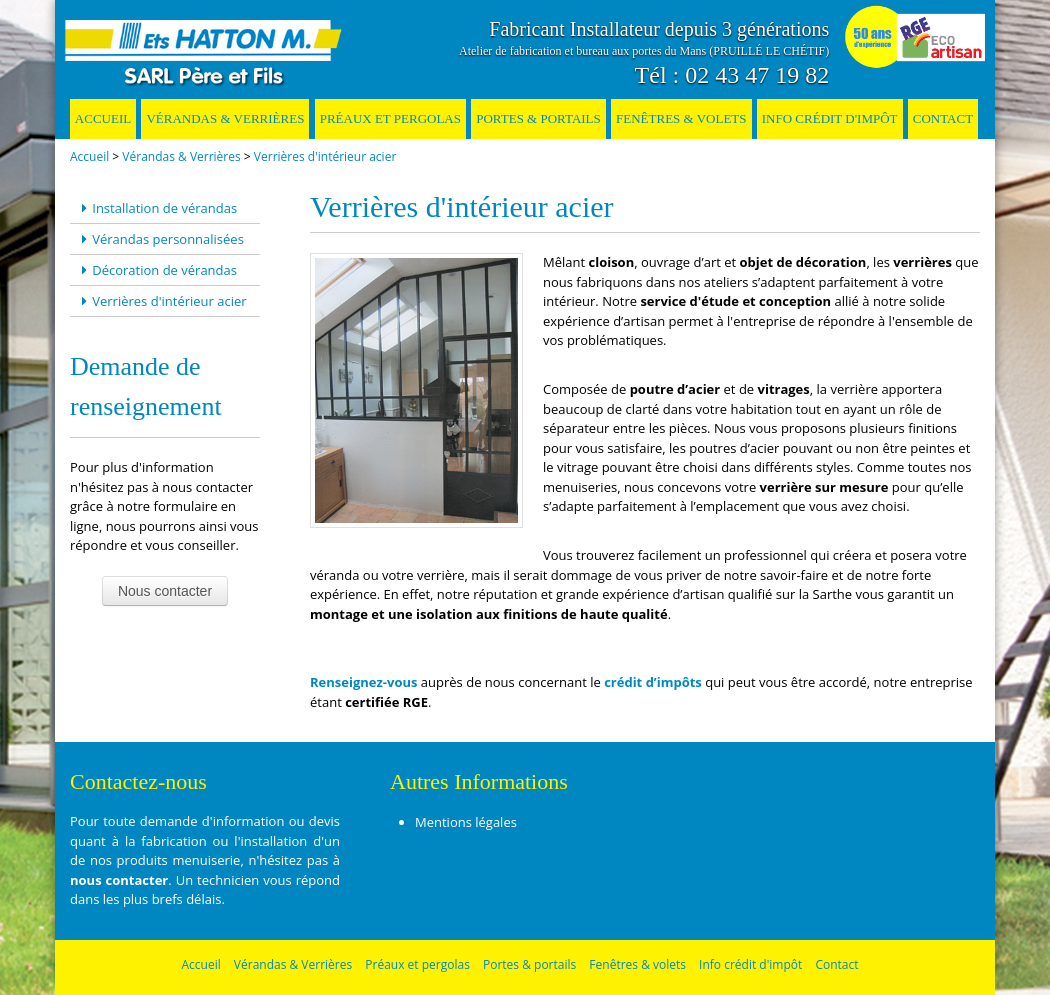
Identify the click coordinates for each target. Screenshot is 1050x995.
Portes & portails (538, 118)
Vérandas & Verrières (225, 118)
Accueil (103, 118)
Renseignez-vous (363, 682)
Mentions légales (466, 822)
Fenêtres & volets (681, 118)
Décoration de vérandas (156, 270)
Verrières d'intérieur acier (325, 156)
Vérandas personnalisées (160, 239)
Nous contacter (165, 591)
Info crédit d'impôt (830, 118)
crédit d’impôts (653, 682)
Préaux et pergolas (390, 118)
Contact (943, 118)
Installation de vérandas (156, 208)
